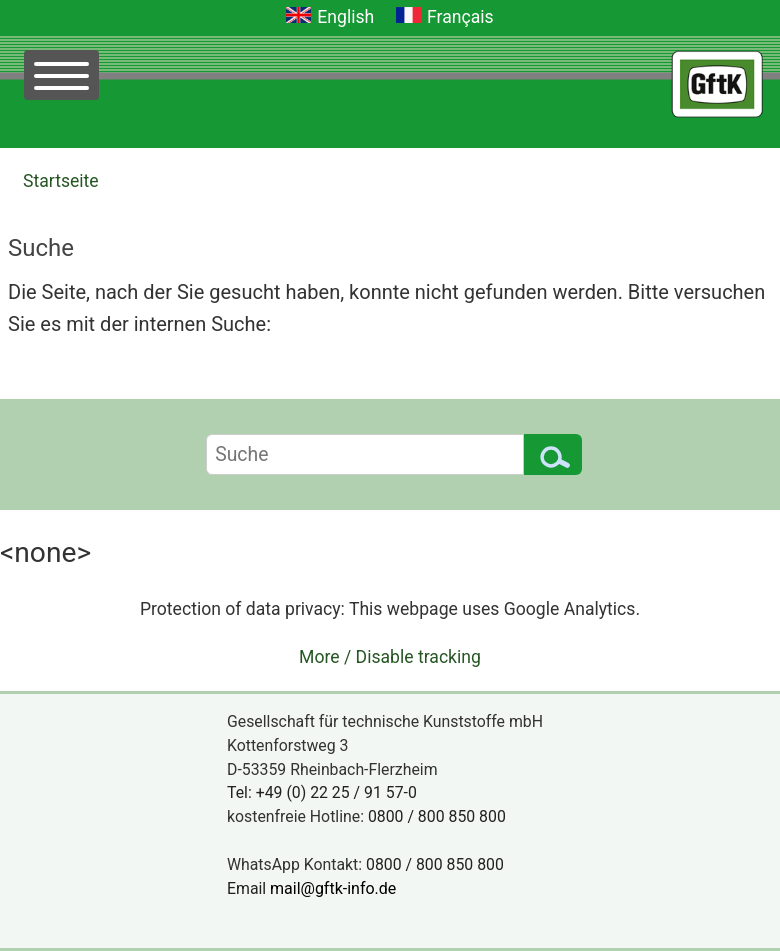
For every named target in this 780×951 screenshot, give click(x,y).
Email (318, 888)
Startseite (61, 181)
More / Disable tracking (390, 657)
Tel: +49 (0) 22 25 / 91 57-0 (322, 792)
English (345, 17)
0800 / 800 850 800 (437, 816)
